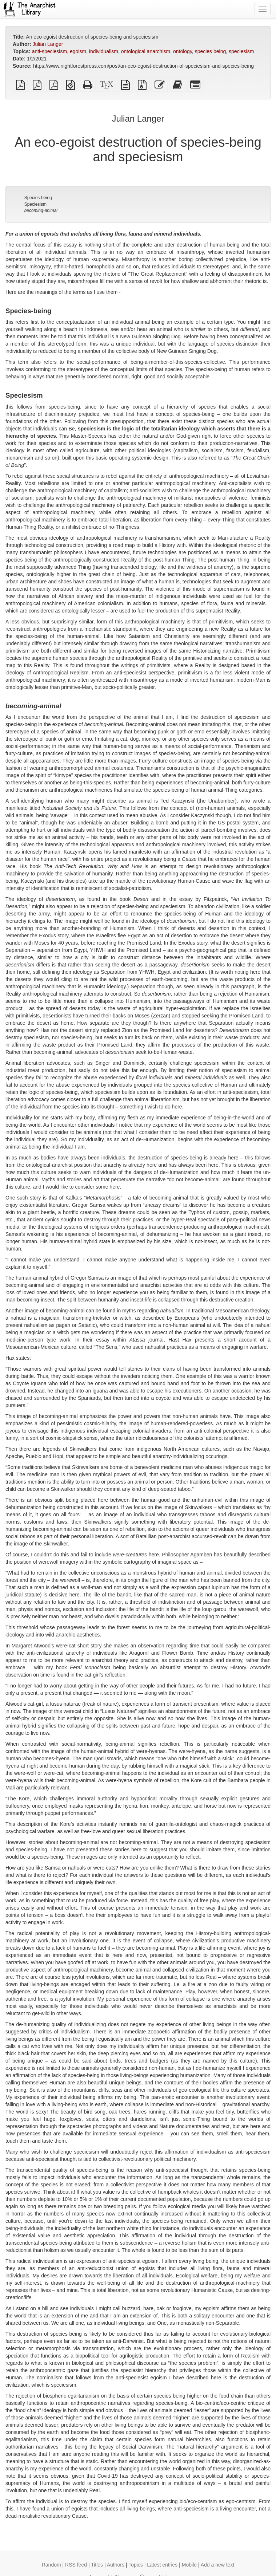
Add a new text (218, 2565)
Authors (115, 2565)
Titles (97, 2565)
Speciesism (35, 204)
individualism (103, 51)
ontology (182, 51)
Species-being (38, 197)
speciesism (241, 51)
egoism (78, 51)
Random (51, 2565)
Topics (135, 2565)
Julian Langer (47, 44)
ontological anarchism (145, 51)
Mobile (189, 2565)
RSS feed (76, 2565)
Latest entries (162, 2565)
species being (210, 51)
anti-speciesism (49, 51)
